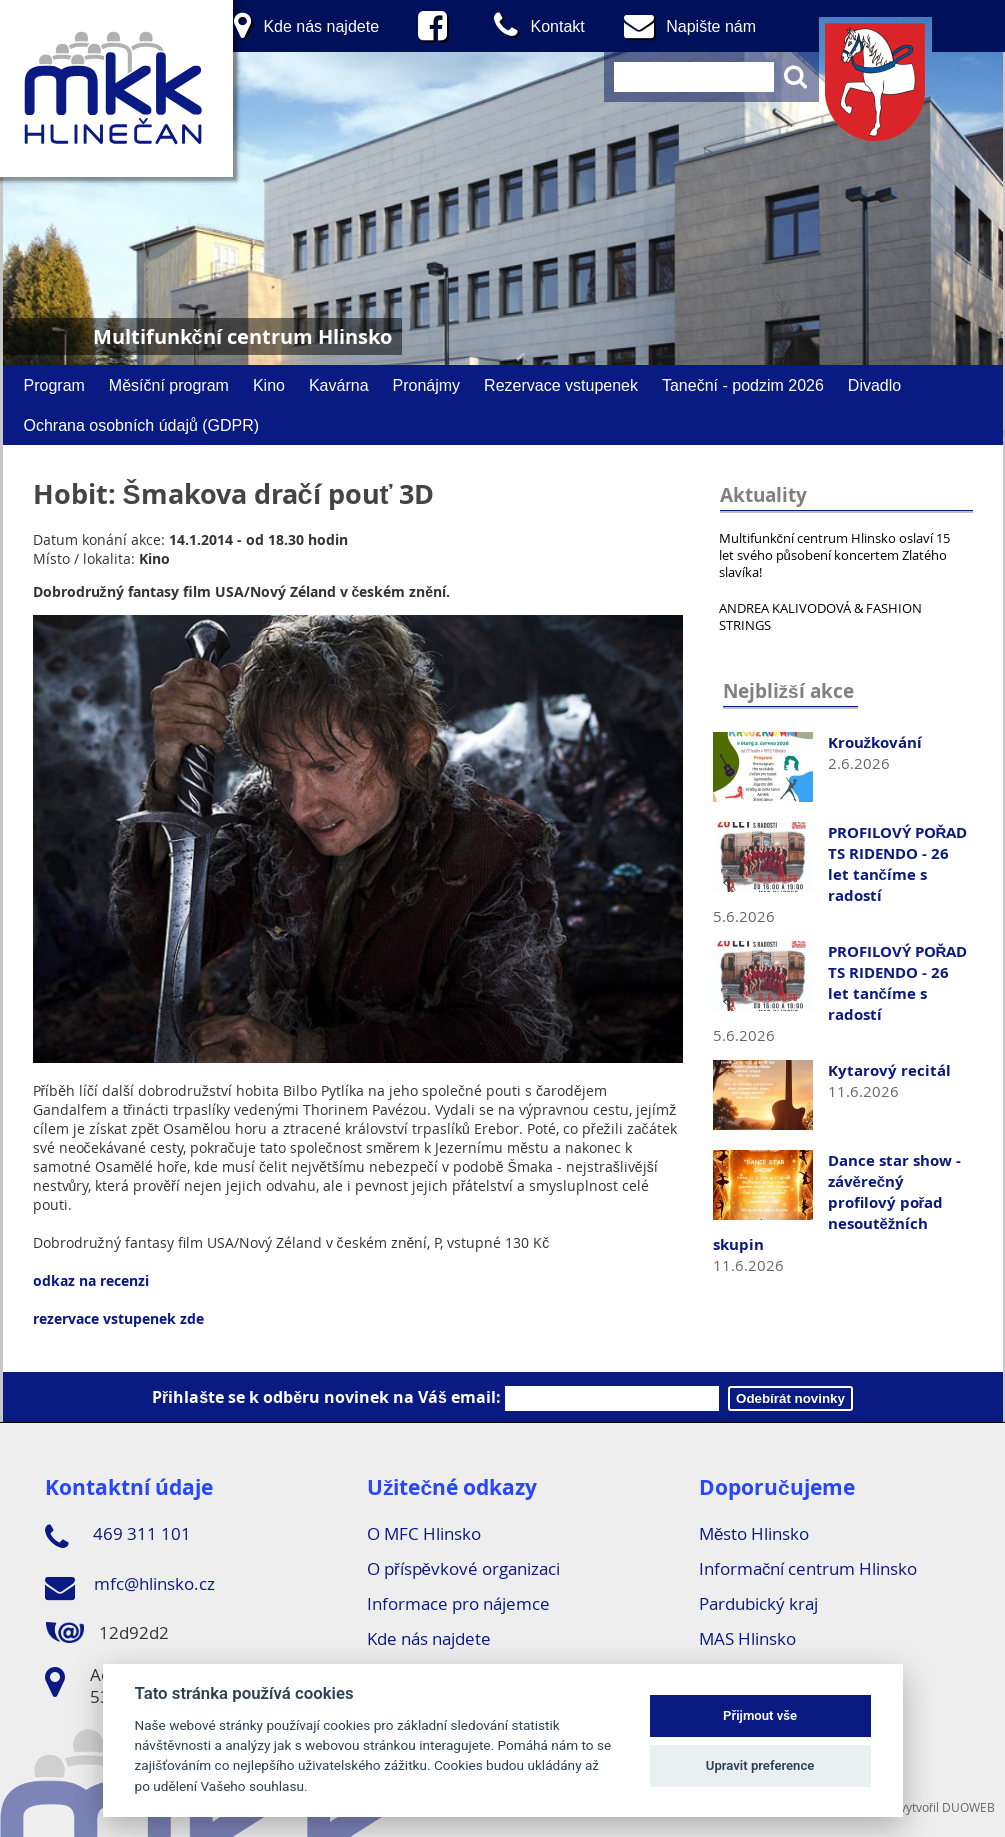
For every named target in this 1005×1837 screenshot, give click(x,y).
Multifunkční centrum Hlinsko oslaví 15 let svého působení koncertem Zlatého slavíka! (835, 555)
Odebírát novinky (790, 1398)
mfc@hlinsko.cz (130, 1587)
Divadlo (874, 385)
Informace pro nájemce (458, 1603)
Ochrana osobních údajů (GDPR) (142, 425)
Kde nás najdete (429, 1638)
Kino (269, 385)
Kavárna (339, 385)
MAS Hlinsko (747, 1638)
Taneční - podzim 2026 (743, 385)
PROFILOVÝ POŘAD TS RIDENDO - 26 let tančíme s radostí (898, 864)
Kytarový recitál (889, 1070)
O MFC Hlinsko (424, 1533)
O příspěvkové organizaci (463, 1568)
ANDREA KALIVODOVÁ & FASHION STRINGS (820, 616)
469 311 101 (118, 1537)
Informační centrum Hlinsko (808, 1568)
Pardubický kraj (758, 1603)
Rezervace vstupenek (561, 385)
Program (54, 385)
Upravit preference (760, 1765)
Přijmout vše (760, 1715)
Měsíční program (169, 385)
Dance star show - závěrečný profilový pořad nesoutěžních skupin (837, 1202)
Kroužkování (875, 742)
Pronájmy (427, 385)
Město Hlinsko (754, 1533)
